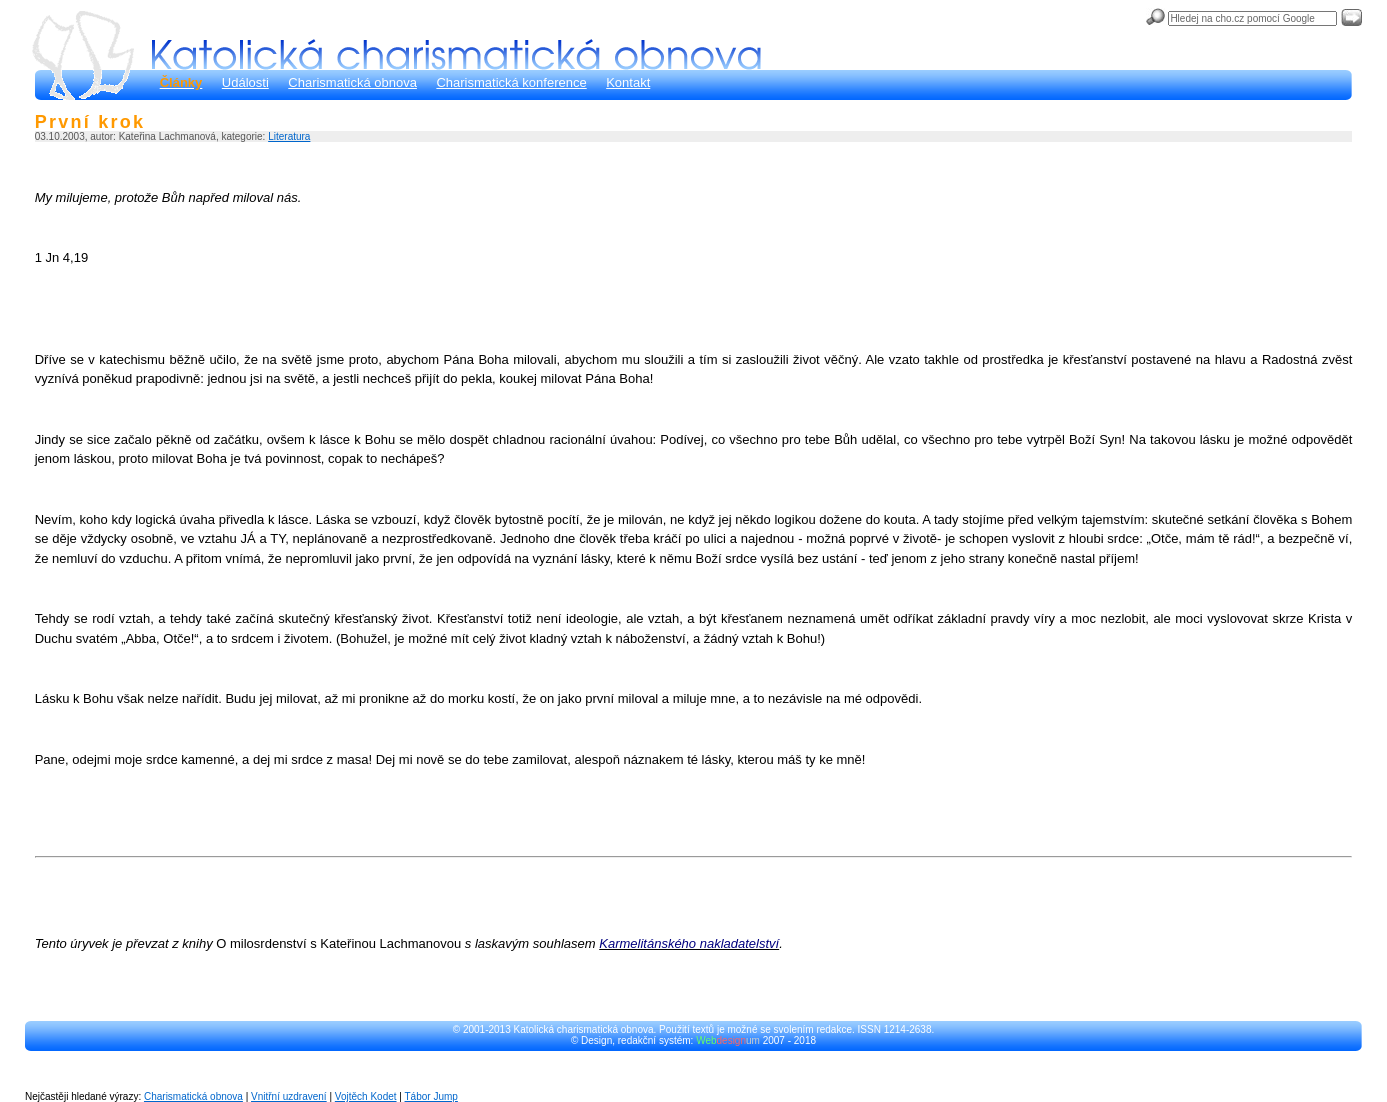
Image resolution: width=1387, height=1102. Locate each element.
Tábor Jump (431, 1096)
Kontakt (628, 82)
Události (245, 82)
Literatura (289, 136)
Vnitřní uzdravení (289, 1096)
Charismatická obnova (352, 82)
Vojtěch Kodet (366, 1096)
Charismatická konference (511, 82)
